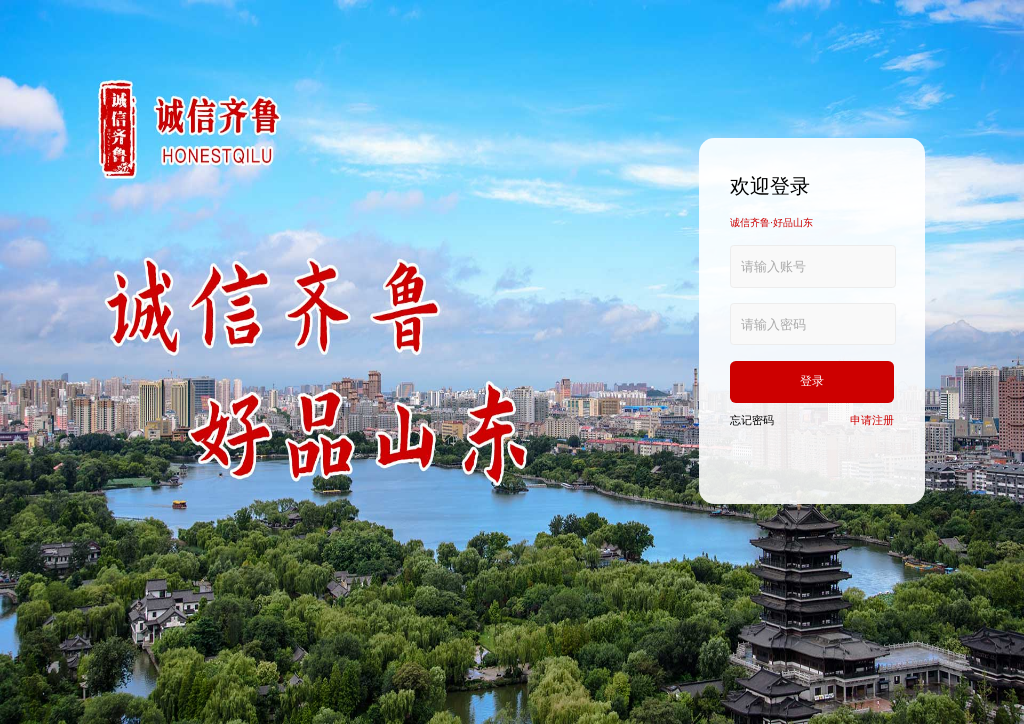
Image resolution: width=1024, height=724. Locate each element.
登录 (812, 381)
